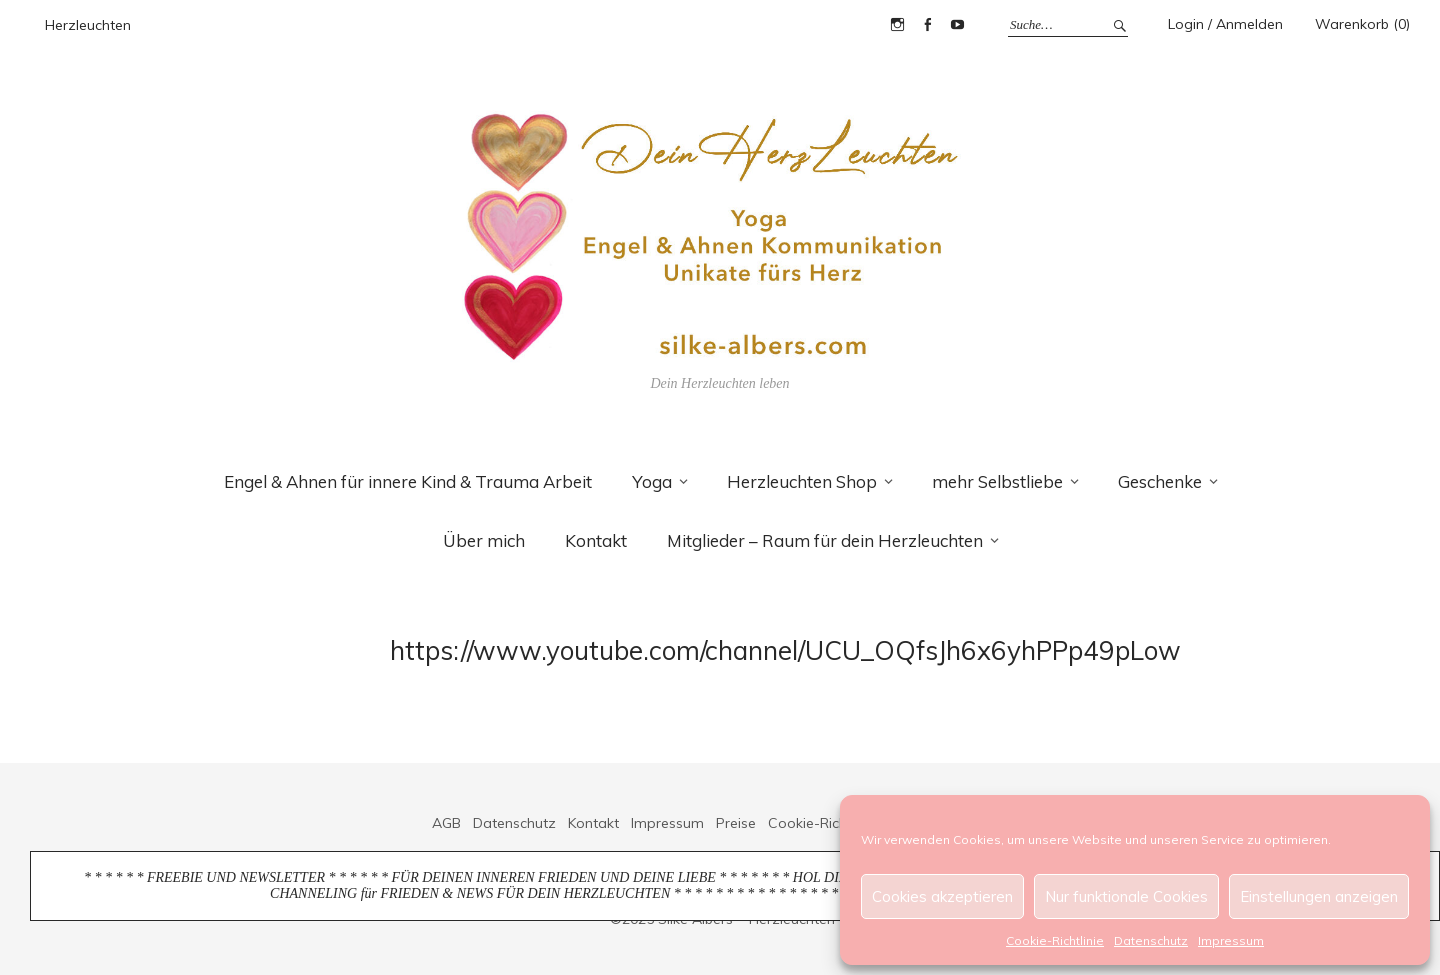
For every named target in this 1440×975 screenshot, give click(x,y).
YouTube (957, 25)
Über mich (484, 540)
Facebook (927, 25)
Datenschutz (1151, 940)
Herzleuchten (88, 25)
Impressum (1231, 940)
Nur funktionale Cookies (1126, 896)
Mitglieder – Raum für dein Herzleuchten (825, 540)
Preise (736, 823)
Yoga (652, 481)
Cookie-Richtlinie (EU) (838, 823)
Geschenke (1160, 481)
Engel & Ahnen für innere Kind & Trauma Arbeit (408, 481)
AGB (446, 823)
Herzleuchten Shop (802, 481)
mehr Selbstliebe (997, 481)
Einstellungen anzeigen (1319, 896)
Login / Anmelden (1225, 24)
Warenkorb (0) (1362, 24)
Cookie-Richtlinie (1055, 940)
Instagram (897, 25)
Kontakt (596, 540)
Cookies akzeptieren (942, 896)
